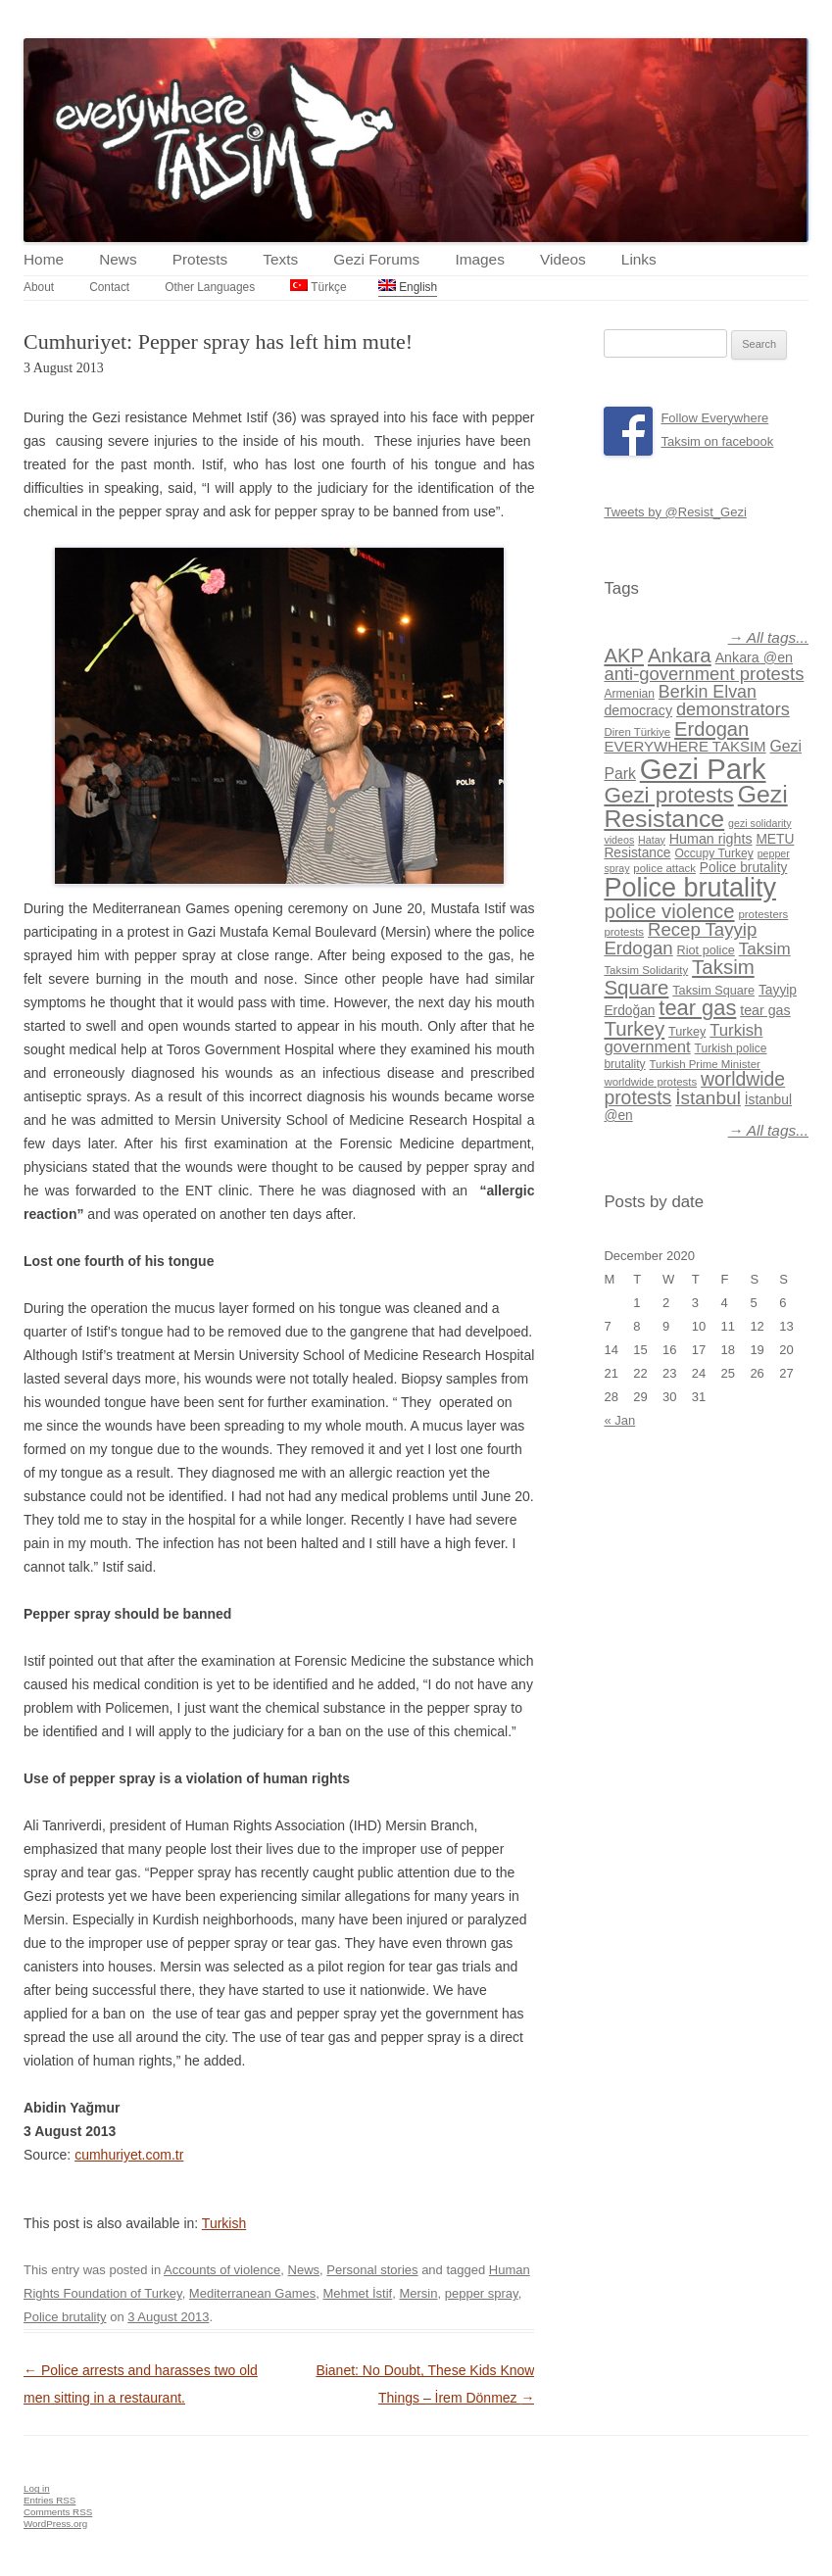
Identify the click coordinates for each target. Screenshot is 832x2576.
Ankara (679, 655)
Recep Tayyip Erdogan (680, 938)
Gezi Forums (376, 259)
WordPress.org (55, 2523)
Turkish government (683, 1038)
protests (624, 932)
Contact (109, 287)
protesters (763, 914)
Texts (280, 259)
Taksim (765, 949)
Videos (563, 259)
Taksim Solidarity (646, 970)
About (39, 287)
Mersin (418, 2293)
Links (639, 259)
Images (479, 259)
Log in (37, 2488)
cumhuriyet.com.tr (128, 2155)
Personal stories (371, 2269)
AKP (624, 655)
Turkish (224, 2223)
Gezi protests (668, 795)
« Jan (619, 1420)
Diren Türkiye (637, 732)
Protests (199, 259)
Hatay (651, 840)
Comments (58, 2511)
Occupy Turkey (713, 853)
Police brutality (65, 2316)
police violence (669, 911)
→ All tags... (768, 637)
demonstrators (733, 709)
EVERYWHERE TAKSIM (684, 746)
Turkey (634, 1028)
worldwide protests (650, 1082)
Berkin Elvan (708, 692)
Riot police (706, 950)
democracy (638, 710)
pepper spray (481, 2293)
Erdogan (711, 729)
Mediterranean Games (252, 2293)
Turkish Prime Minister (704, 1064)
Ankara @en (754, 657)
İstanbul (708, 1098)
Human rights (711, 839)
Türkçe (318, 286)
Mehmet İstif (357, 2293)
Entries (49, 2500)
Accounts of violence (222, 2269)
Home (44, 259)
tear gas (697, 1008)
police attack (664, 868)
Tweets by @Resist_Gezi (675, 512)
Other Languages (210, 287)
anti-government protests (704, 673)
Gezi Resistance (695, 806)
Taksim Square (713, 990)
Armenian (629, 694)
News (117, 259)
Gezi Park (703, 769)
